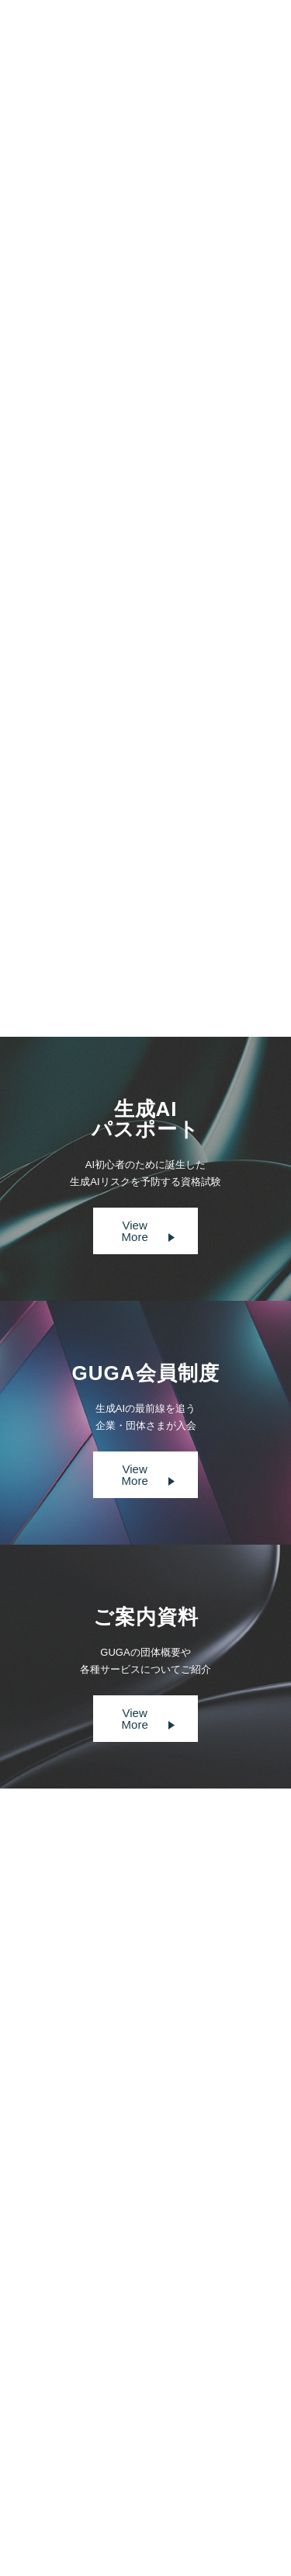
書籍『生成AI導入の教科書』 (111, 857)
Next (193, 948)
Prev (96, 948)
